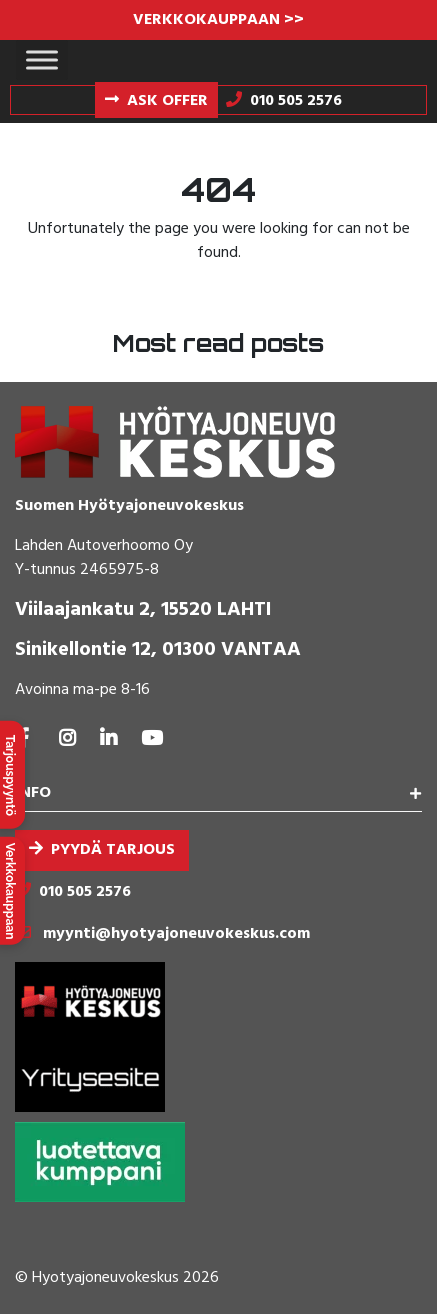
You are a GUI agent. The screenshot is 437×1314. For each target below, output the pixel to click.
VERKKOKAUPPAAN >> (218, 20)
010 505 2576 (85, 892)
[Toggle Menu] (42, 59)
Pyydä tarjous (113, 850)
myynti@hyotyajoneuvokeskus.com (176, 934)
